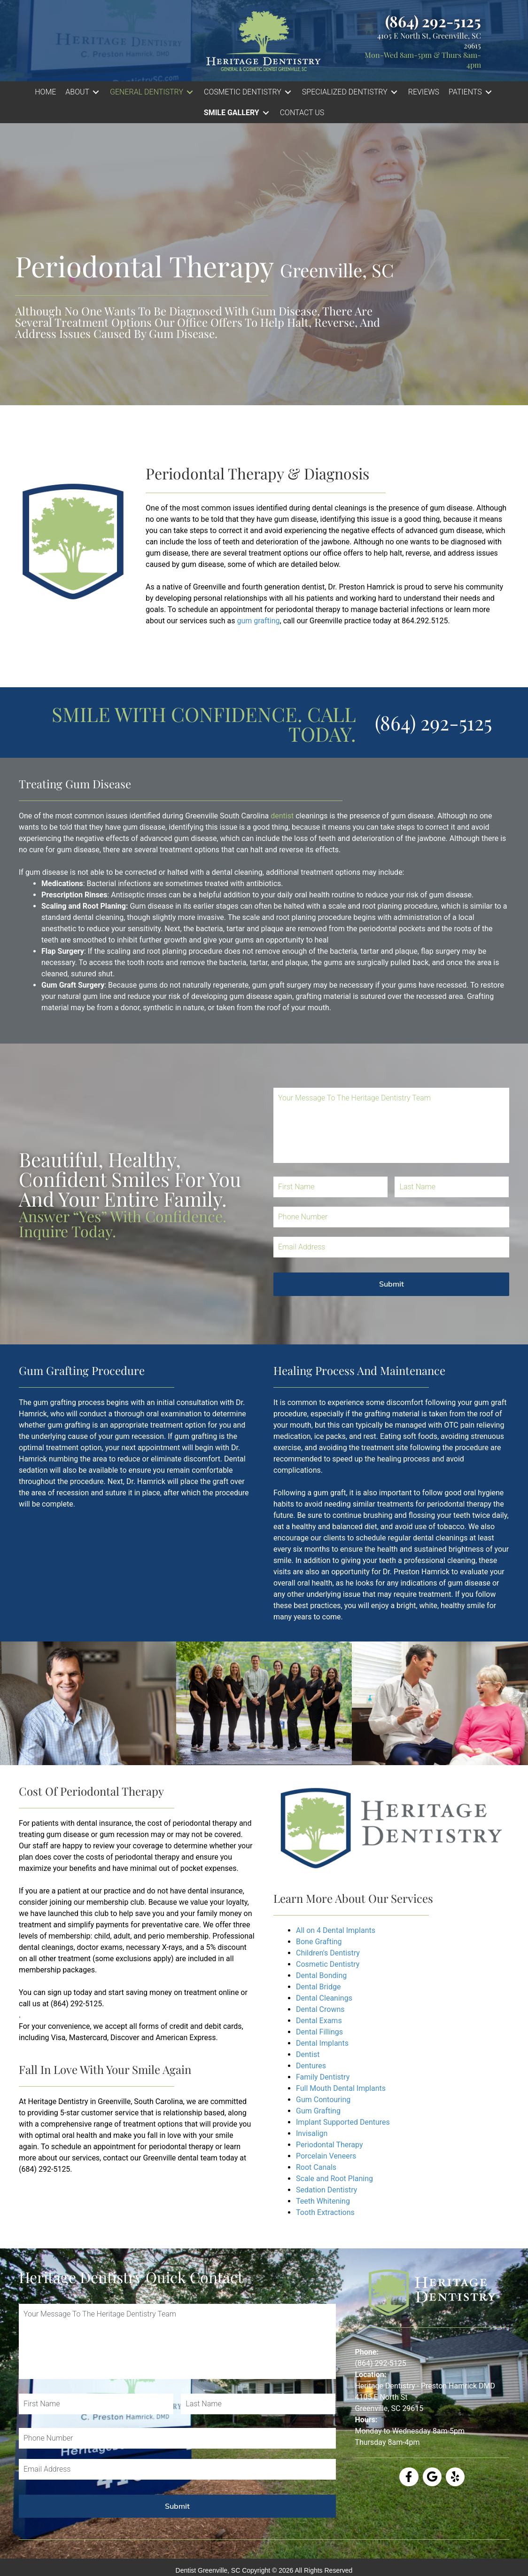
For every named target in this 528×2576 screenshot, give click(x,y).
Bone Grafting (319, 1941)
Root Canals (316, 2167)
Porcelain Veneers (326, 2156)
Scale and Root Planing (334, 2178)
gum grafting (258, 620)
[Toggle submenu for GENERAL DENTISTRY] (189, 92)
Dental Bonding (321, 1975)
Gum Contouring (323, 2099)
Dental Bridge (318, 1986)
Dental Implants (322, 2043)
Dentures (311, 2065)
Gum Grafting (318, 2110)
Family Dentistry (322, 2077)
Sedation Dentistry (326, 2189)
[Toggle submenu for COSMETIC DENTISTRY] (288, 92)
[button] (83, 92)
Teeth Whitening (323, 2201)
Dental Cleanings (324, 1998)
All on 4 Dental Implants (335, 1930)
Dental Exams (319, 2020)
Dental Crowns (320, 2009)
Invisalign (311, 2133)
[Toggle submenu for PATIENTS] (488, 92)
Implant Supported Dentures (343, 2122)
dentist (282, 815)
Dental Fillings (319, 2031)
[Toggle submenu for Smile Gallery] (266, 113)
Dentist (308, 2054)
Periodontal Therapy (329, 2144)
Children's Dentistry (328, 1952)
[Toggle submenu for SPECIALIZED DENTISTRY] (394, 92)
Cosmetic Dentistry (327, 1964)
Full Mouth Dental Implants (341, 2088)
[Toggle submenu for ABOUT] (95, 92)
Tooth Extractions (325, 2212)
